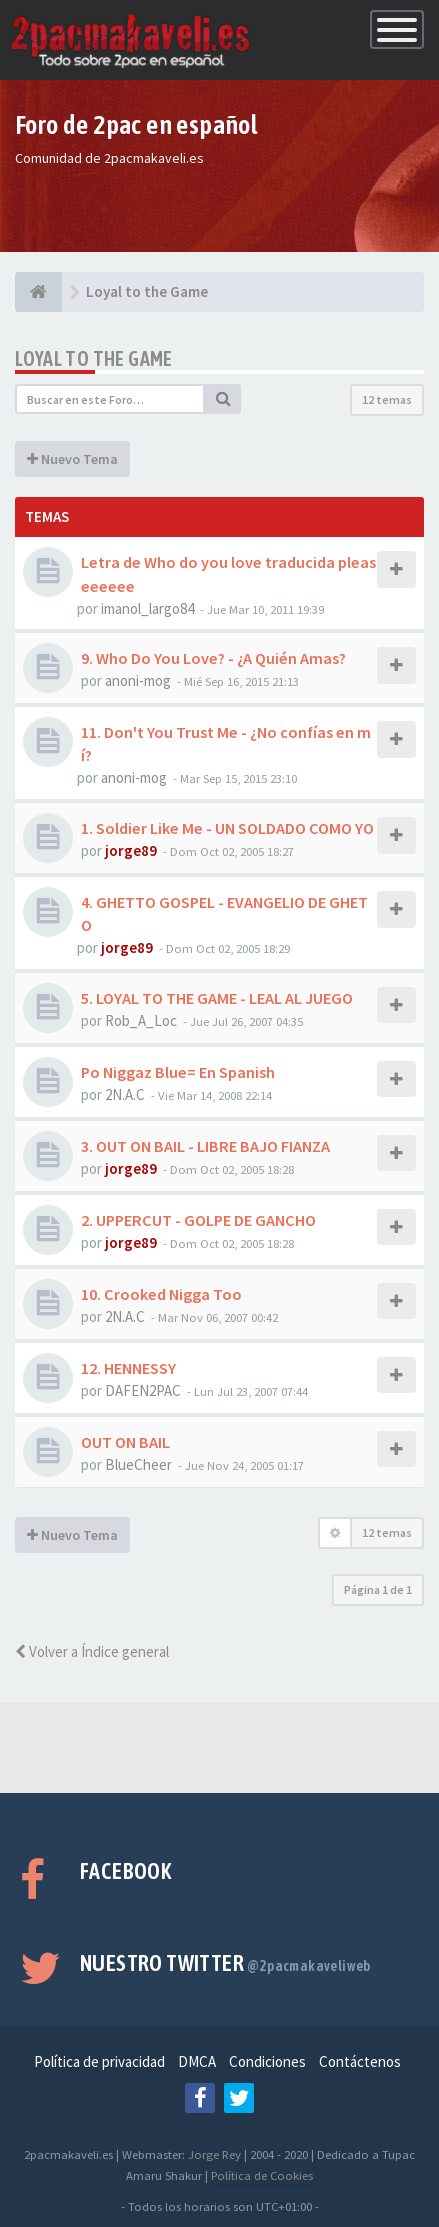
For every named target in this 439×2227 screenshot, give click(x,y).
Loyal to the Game (94, 358)
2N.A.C (125, 1094)
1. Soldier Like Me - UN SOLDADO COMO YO (227, 828)
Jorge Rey (214, 2154)
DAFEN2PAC (143, 1390)
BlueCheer (138, 1464)
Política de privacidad (99, 2061)
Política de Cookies (262, 2175)
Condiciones (267, 2061)
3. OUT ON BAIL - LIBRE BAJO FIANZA (205, 1146)
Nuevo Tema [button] (72, 459)
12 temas (387, 399)
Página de (378, 1589)
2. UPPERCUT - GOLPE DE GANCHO (198, 1220)
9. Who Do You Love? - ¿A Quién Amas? (213, 658)
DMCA (197, 2061)
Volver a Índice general (92, 1651)
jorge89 (131, 850)
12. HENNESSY (128, 1368)
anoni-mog (138, 680)
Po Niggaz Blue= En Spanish (178, 1072)
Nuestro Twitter (225, 1963)
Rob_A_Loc (141, 1020)
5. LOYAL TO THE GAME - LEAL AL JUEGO (217, 998)
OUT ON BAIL (125, 1442)
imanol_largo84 (147, 608)
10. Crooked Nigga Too (161, 1294)
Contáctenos (360, 2061)
